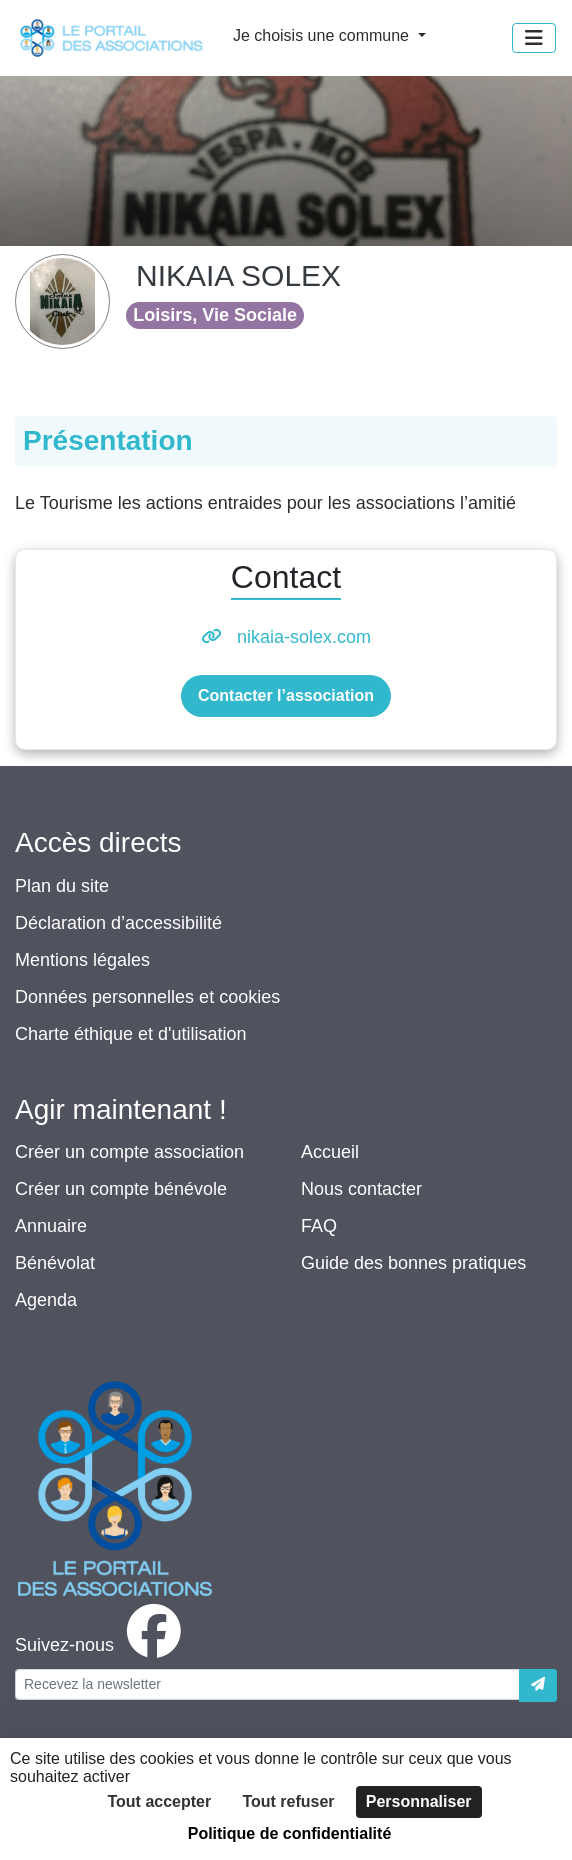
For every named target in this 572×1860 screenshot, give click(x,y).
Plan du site (62, 886)
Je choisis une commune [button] (323, 35)
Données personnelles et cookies (147, 997)
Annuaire (51, 1226)
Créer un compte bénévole (121, 1189)
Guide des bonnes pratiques (413, 1263)
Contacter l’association (286, 695)
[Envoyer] (538, 1685)
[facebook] (102, 1645)
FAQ (319, 1226)
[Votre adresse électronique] (267, 1684)
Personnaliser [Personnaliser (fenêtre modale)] (419, 1801)
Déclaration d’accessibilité (118, 923)
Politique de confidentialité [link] (290, 1833)
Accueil (330, 1152)
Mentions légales (82, 960)
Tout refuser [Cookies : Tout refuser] (288, 1801)
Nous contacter (361, 1189)
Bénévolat (55, 1263)
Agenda (46, 1300)
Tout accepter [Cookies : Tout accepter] (159, 1801)
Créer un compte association (129, 1152)
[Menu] (534, 38)
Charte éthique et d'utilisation (131, 1034)
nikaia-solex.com (304, 637)
